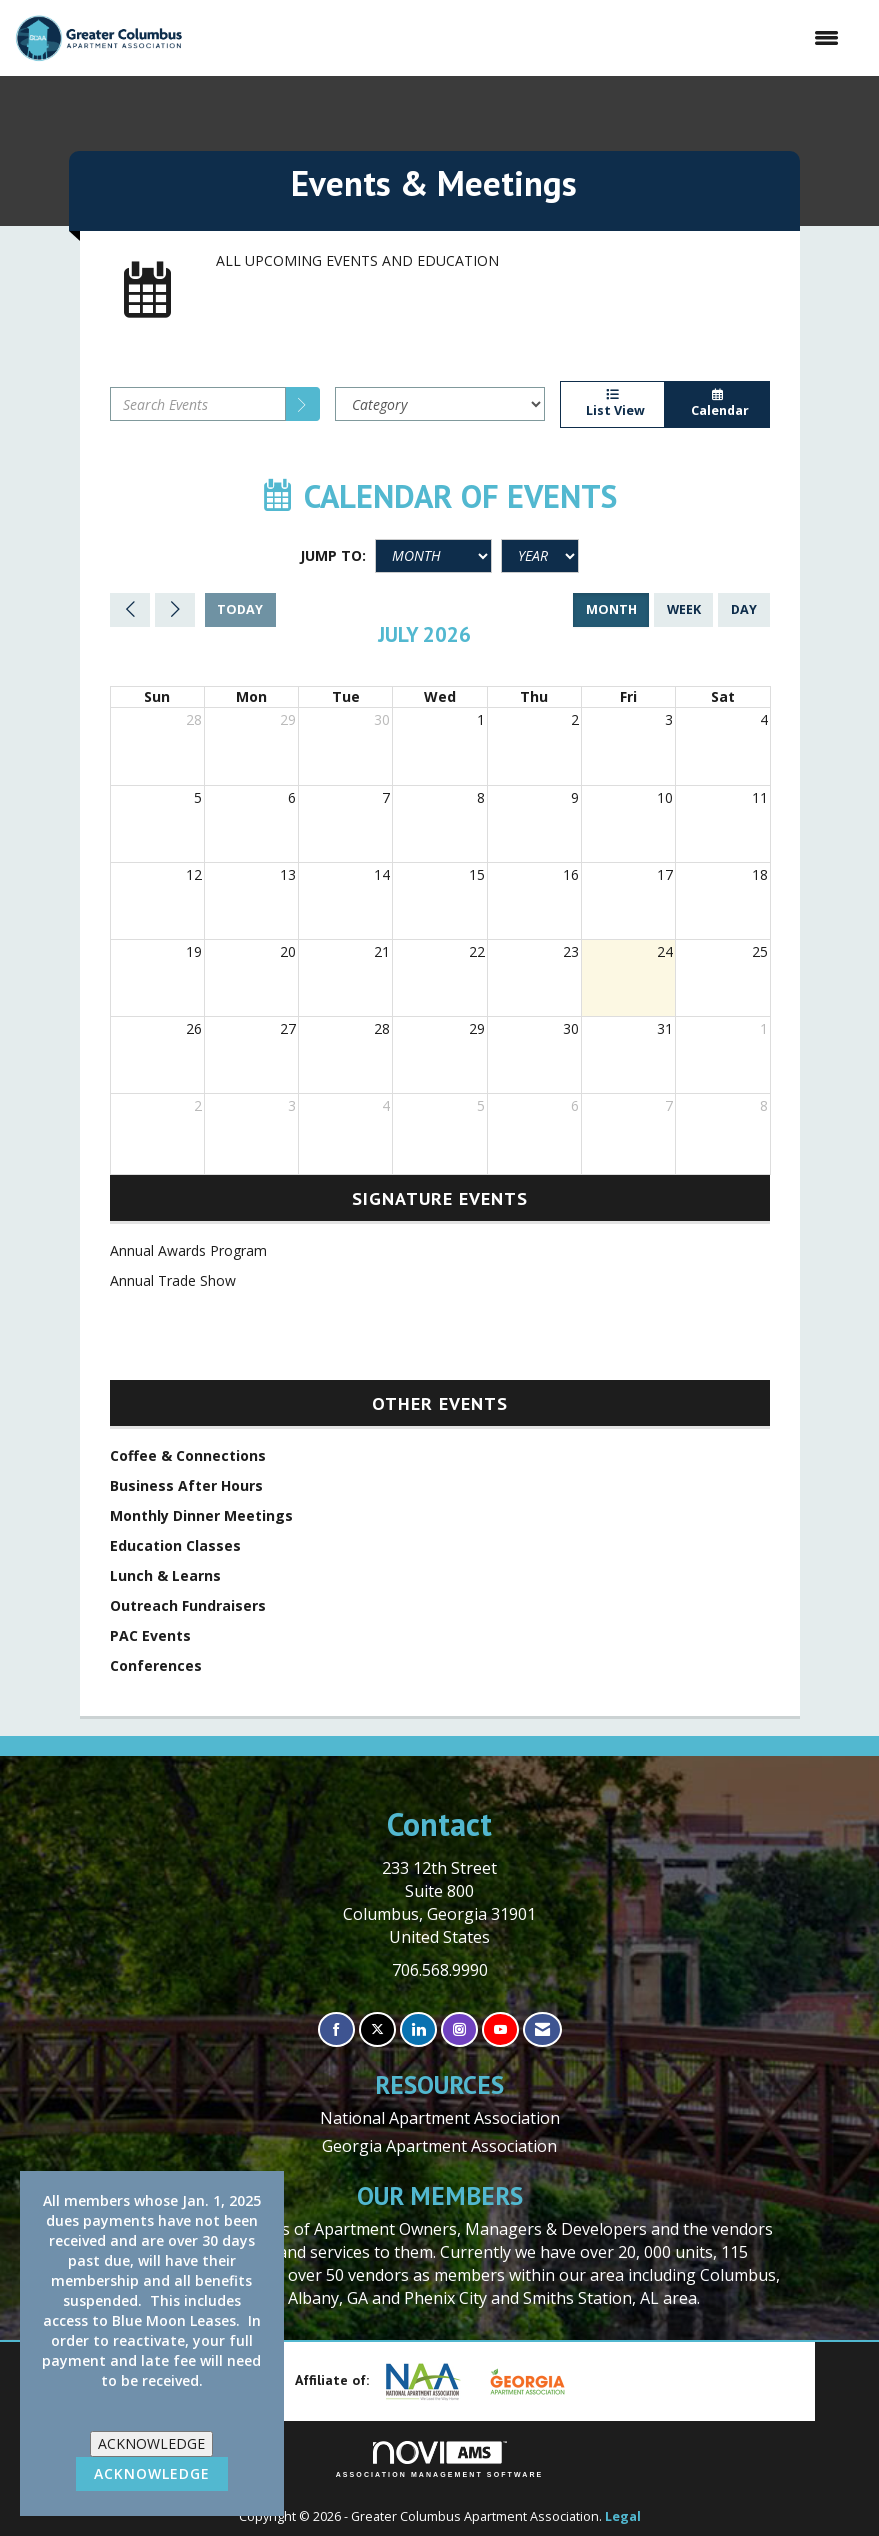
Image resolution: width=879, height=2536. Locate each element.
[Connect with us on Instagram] (459, 2029)
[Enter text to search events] (198, 404)
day (744, 609)
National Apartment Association (440, 2118)
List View (613, 404)
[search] (303, 404)
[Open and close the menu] (521, 38)
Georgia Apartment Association (439, 2146)
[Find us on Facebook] (336, 2029)
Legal (623, 2516)
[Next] (175, 610)
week (684, 609)
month (611, 609)
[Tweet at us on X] (377, 2029)
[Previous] (130, 610)
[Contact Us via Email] (542, 2029)
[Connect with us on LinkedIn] (418, 2029)
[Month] (433, 556)
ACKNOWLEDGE (151, 2443)
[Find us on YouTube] (500, 2029)
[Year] (540, 556)
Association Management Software (440, 2459)
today (240, 609)
